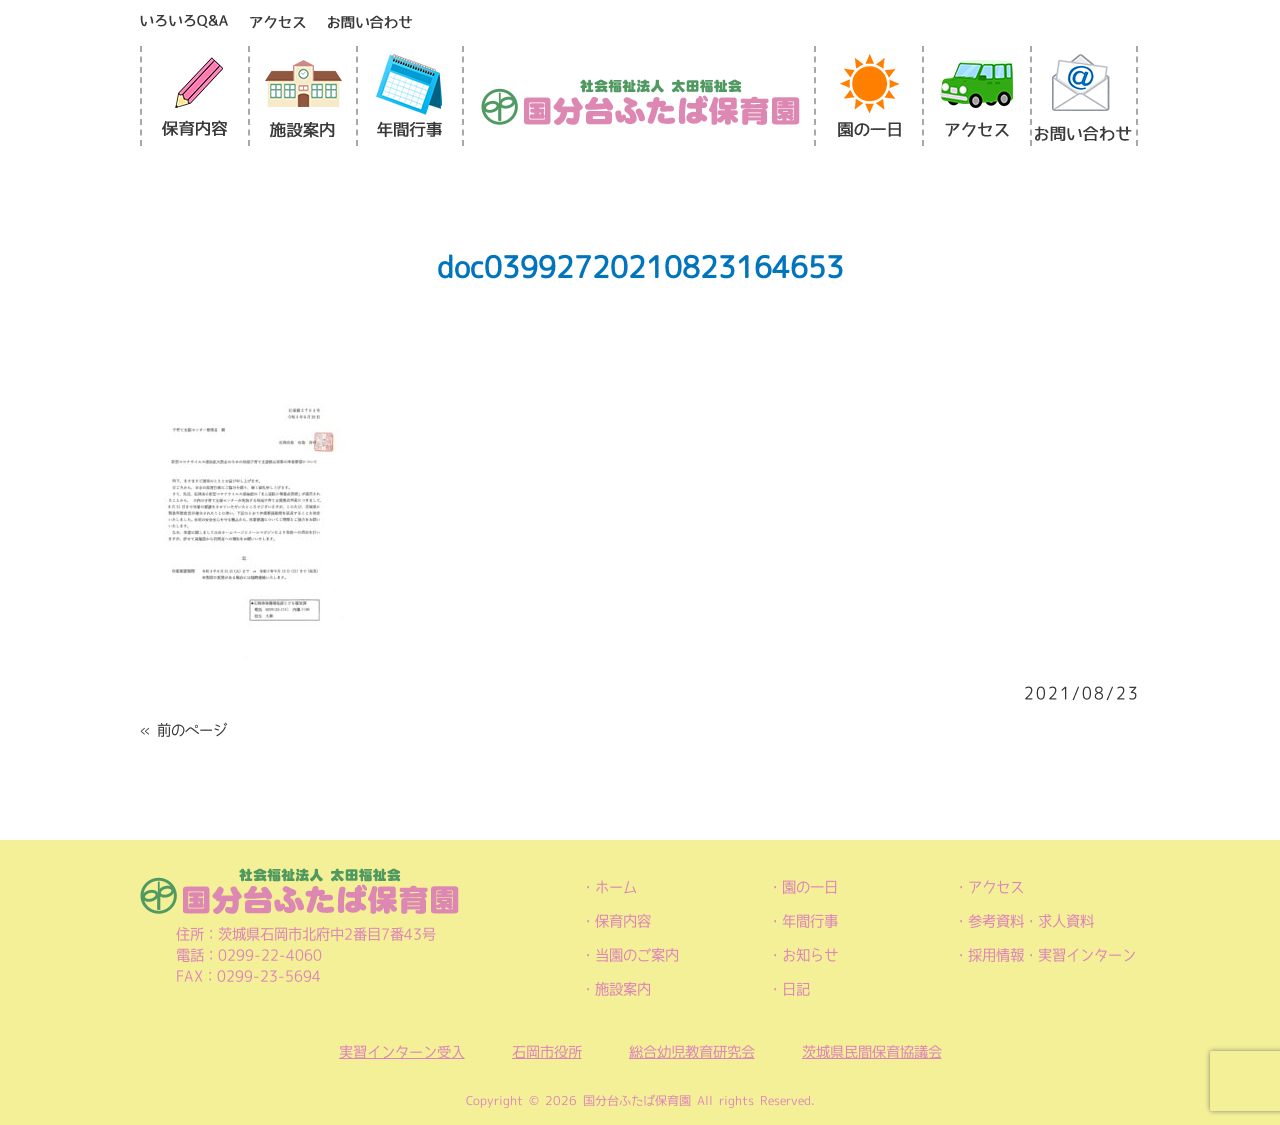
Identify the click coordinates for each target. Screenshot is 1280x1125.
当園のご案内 (637, 955)
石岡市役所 (547, 1052)
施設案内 (623, 989)
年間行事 (810, 921)
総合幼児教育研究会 (692, 1052)
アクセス (996, 887)
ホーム (616, 887)
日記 (796, 989)
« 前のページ (183, 730)
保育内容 (623, 921)
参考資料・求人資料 (1031, 921)
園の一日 (810, 887)
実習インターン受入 (402, 1052)
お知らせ (810, 955)
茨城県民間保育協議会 (872, 1052)
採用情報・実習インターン (1052, 955)
